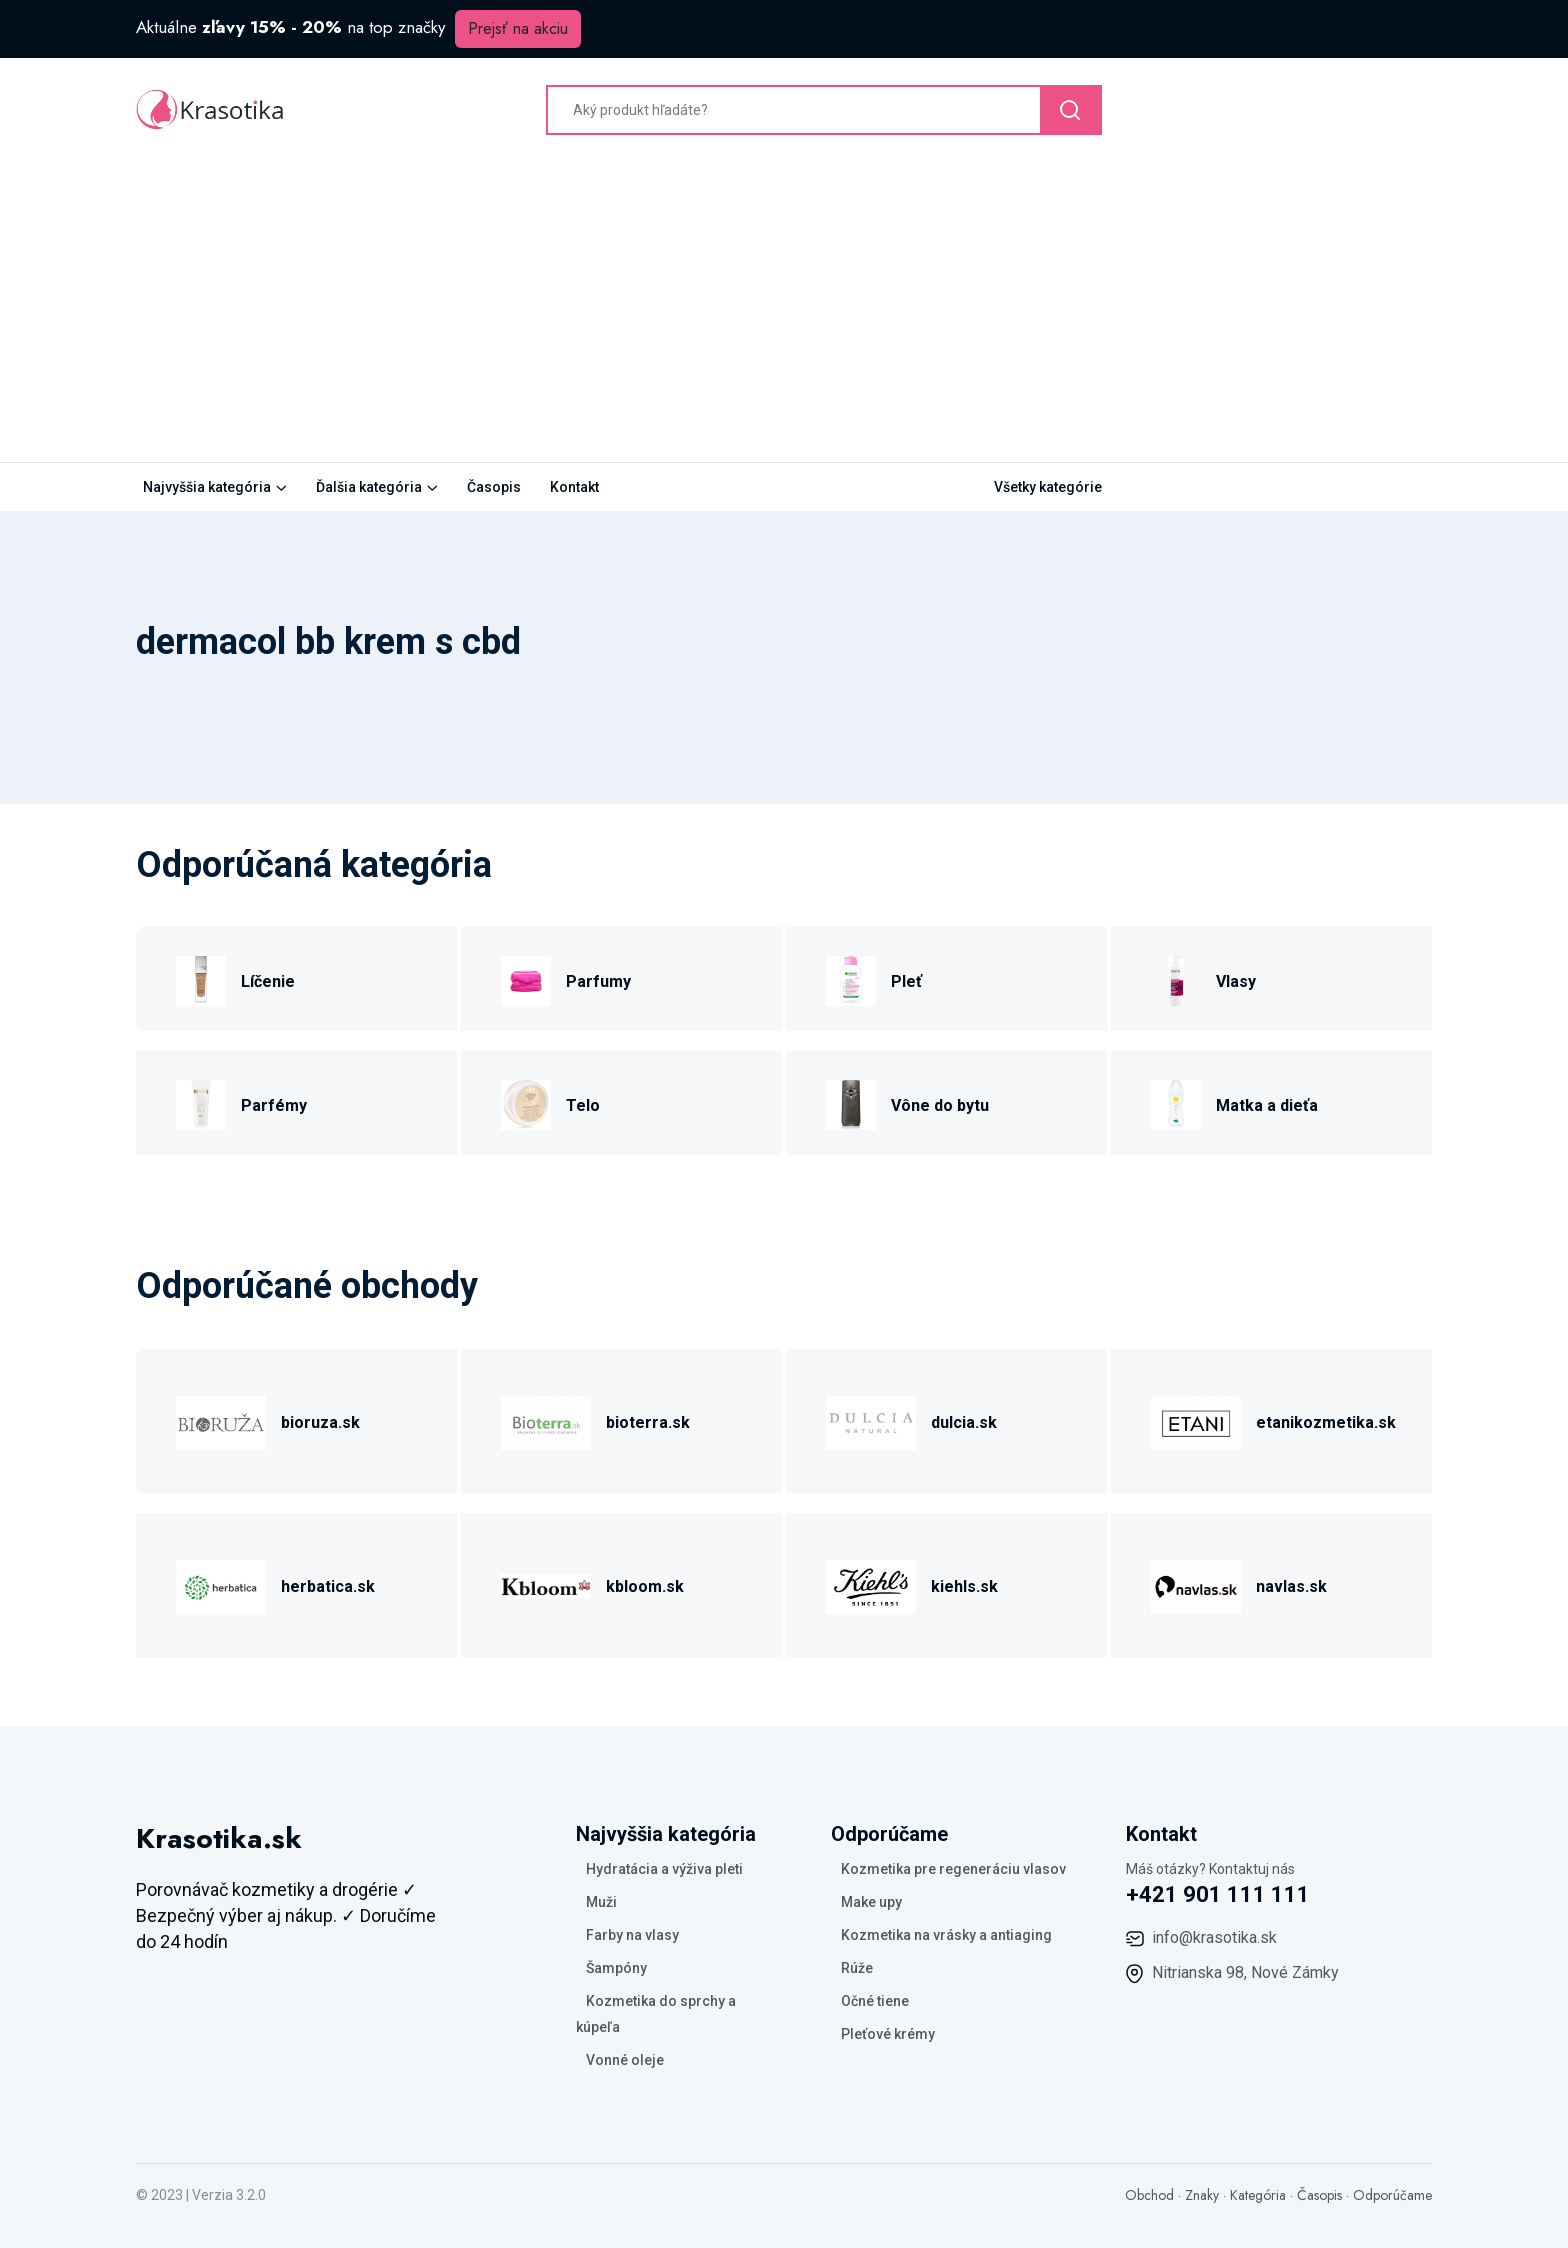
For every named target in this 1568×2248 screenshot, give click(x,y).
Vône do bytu (940, 1105)
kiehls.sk (964, 1586)
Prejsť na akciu (518, 28)
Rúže (857, 1968)
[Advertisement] (784, 312)
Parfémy (274, 1105)
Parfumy (598, 981)
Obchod (1149, 2195)
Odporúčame (1392, 2195)
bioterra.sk (648, 1422)
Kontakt (574, 487)
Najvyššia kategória (207, 487)
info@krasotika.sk (1214, 1937)
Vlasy (1236, 981)
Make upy (871, 1902)
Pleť (906, 981)
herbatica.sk (328, 1586)
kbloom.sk (645, 1586)
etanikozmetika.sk (1326, 1422)
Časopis (494, 487)
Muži (601, 1902)
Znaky (1202, 2195)
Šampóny (616, 1968)
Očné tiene (875, 2001)
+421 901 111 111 (1218, 1894)
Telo (583, 1105)
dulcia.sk (964, 1422)
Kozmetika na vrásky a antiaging (946, 1935)
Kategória (1258, 2195)
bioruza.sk (320, 1422)
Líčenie (268, 981)
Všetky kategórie (1048, 487)
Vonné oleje (625, 2060)
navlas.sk (1291, 1586)
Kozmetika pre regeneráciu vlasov (953, 1869)
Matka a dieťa (1267, 1105)
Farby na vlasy (632, 1935)
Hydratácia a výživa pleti (664, 1869)
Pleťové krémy (888, 2034)
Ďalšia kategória (369, 487)
